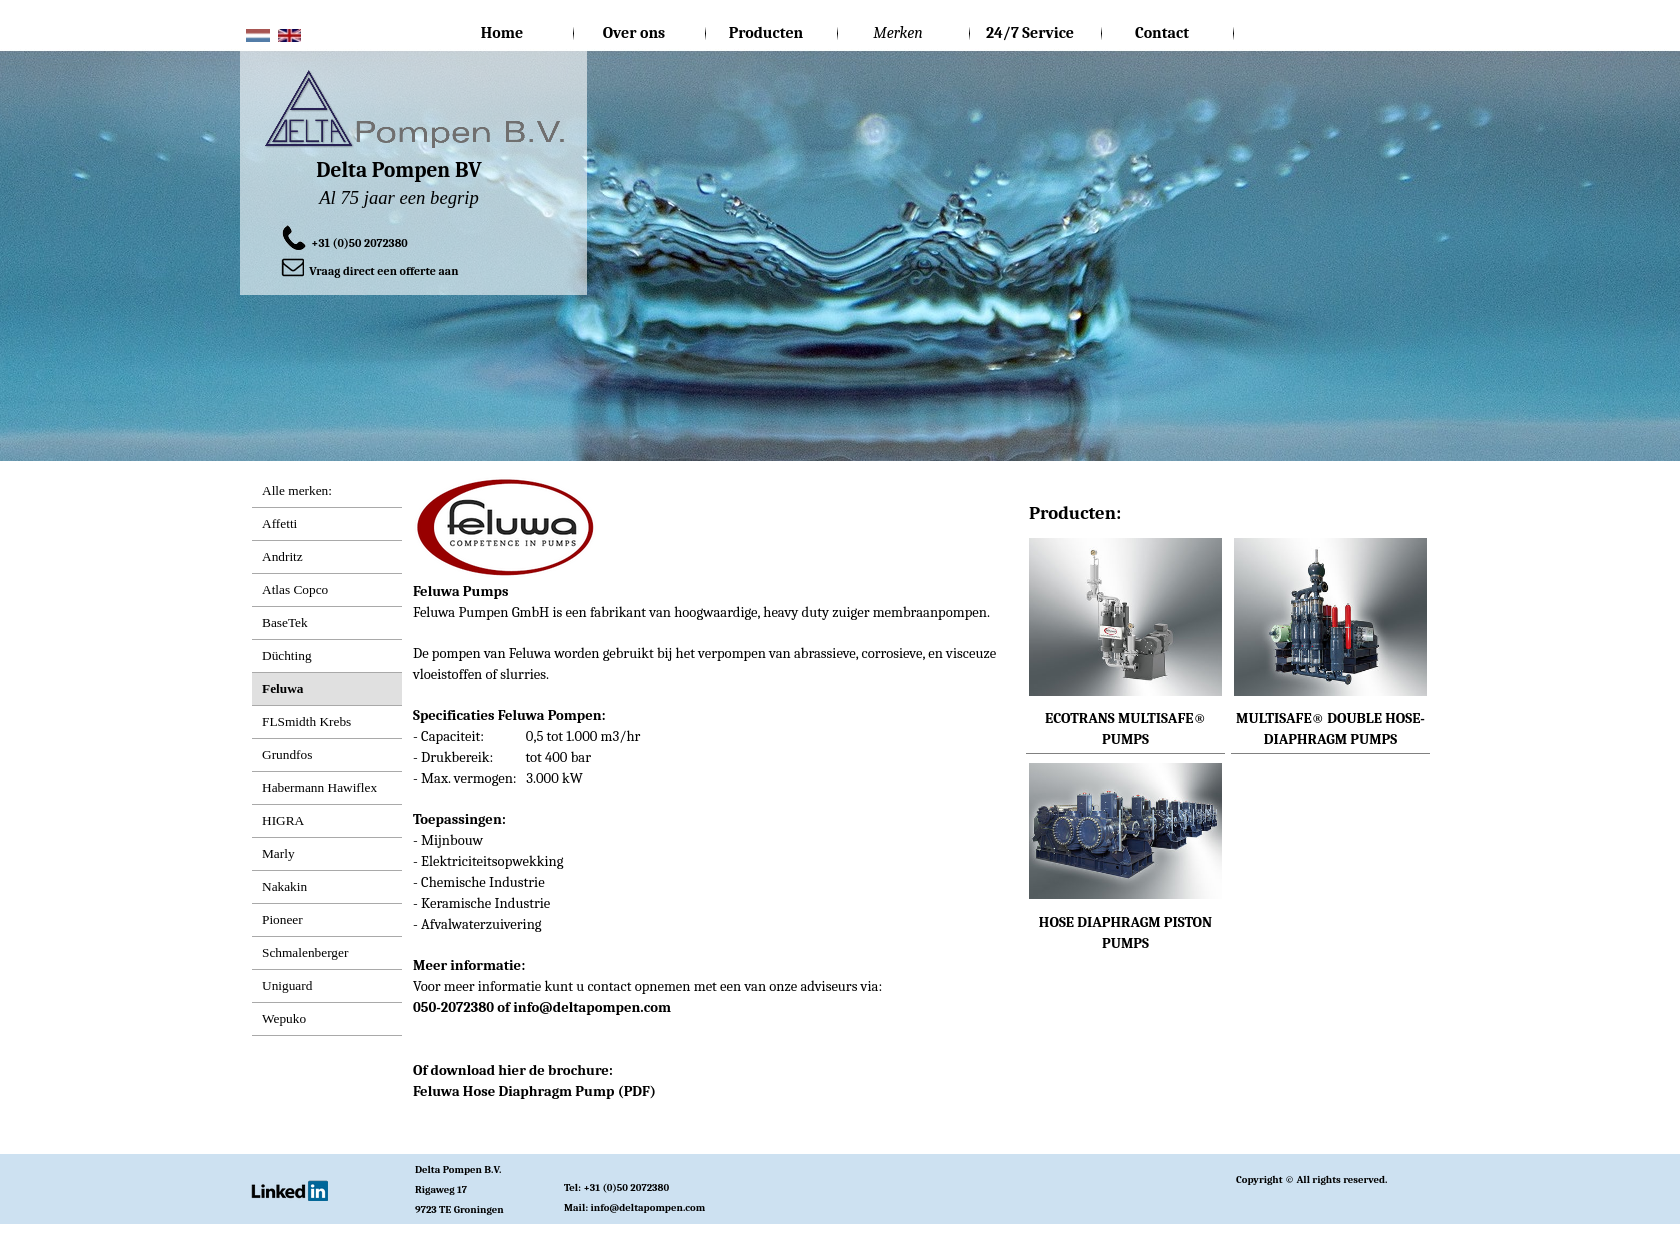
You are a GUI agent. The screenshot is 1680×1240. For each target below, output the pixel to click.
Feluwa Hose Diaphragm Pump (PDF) (534, 1091)
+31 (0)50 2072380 (359, 243)
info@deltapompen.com (592, 1007)
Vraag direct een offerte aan (383, 271)
